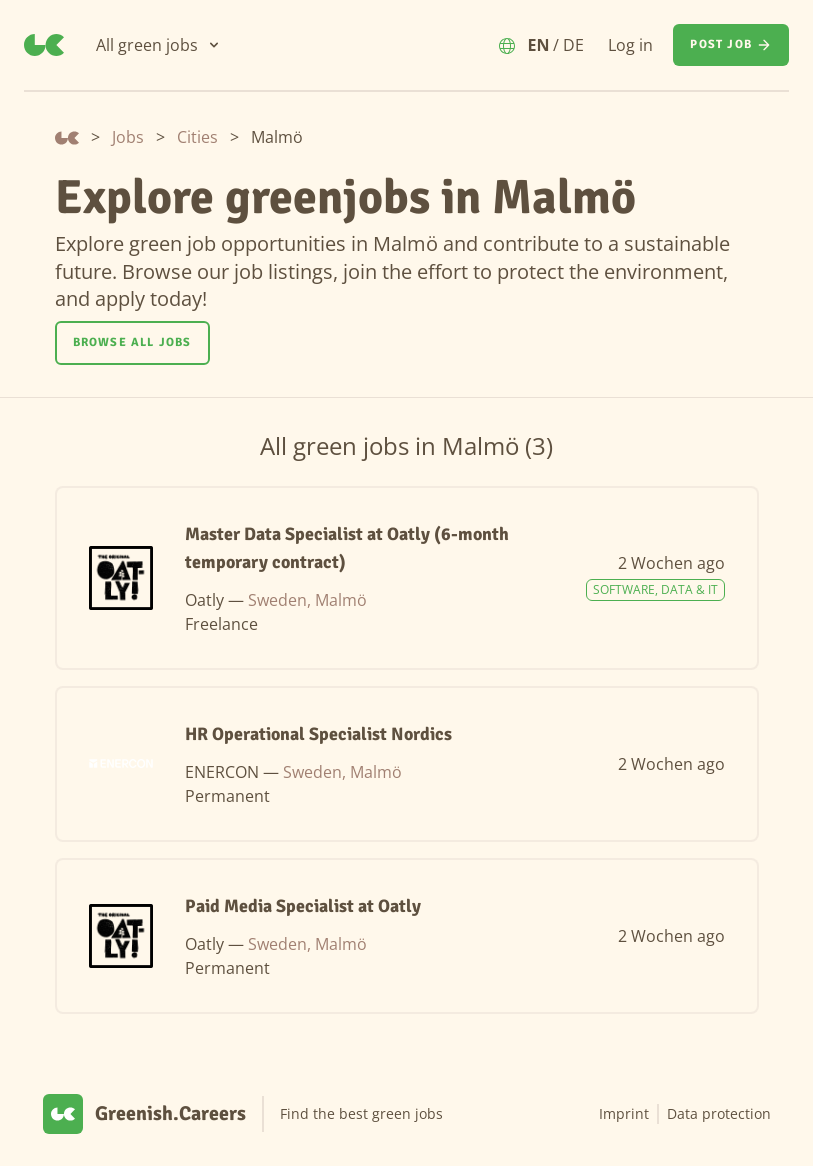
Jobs (128, 137)
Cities (197, 137)
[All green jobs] (159, 45)
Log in (630, 45)
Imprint (624, 1113)
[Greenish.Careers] (44, 45)
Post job (731, 45)
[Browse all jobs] (132, 343)
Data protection (719, 1113)
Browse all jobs (132, 342)
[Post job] (731, 45)
